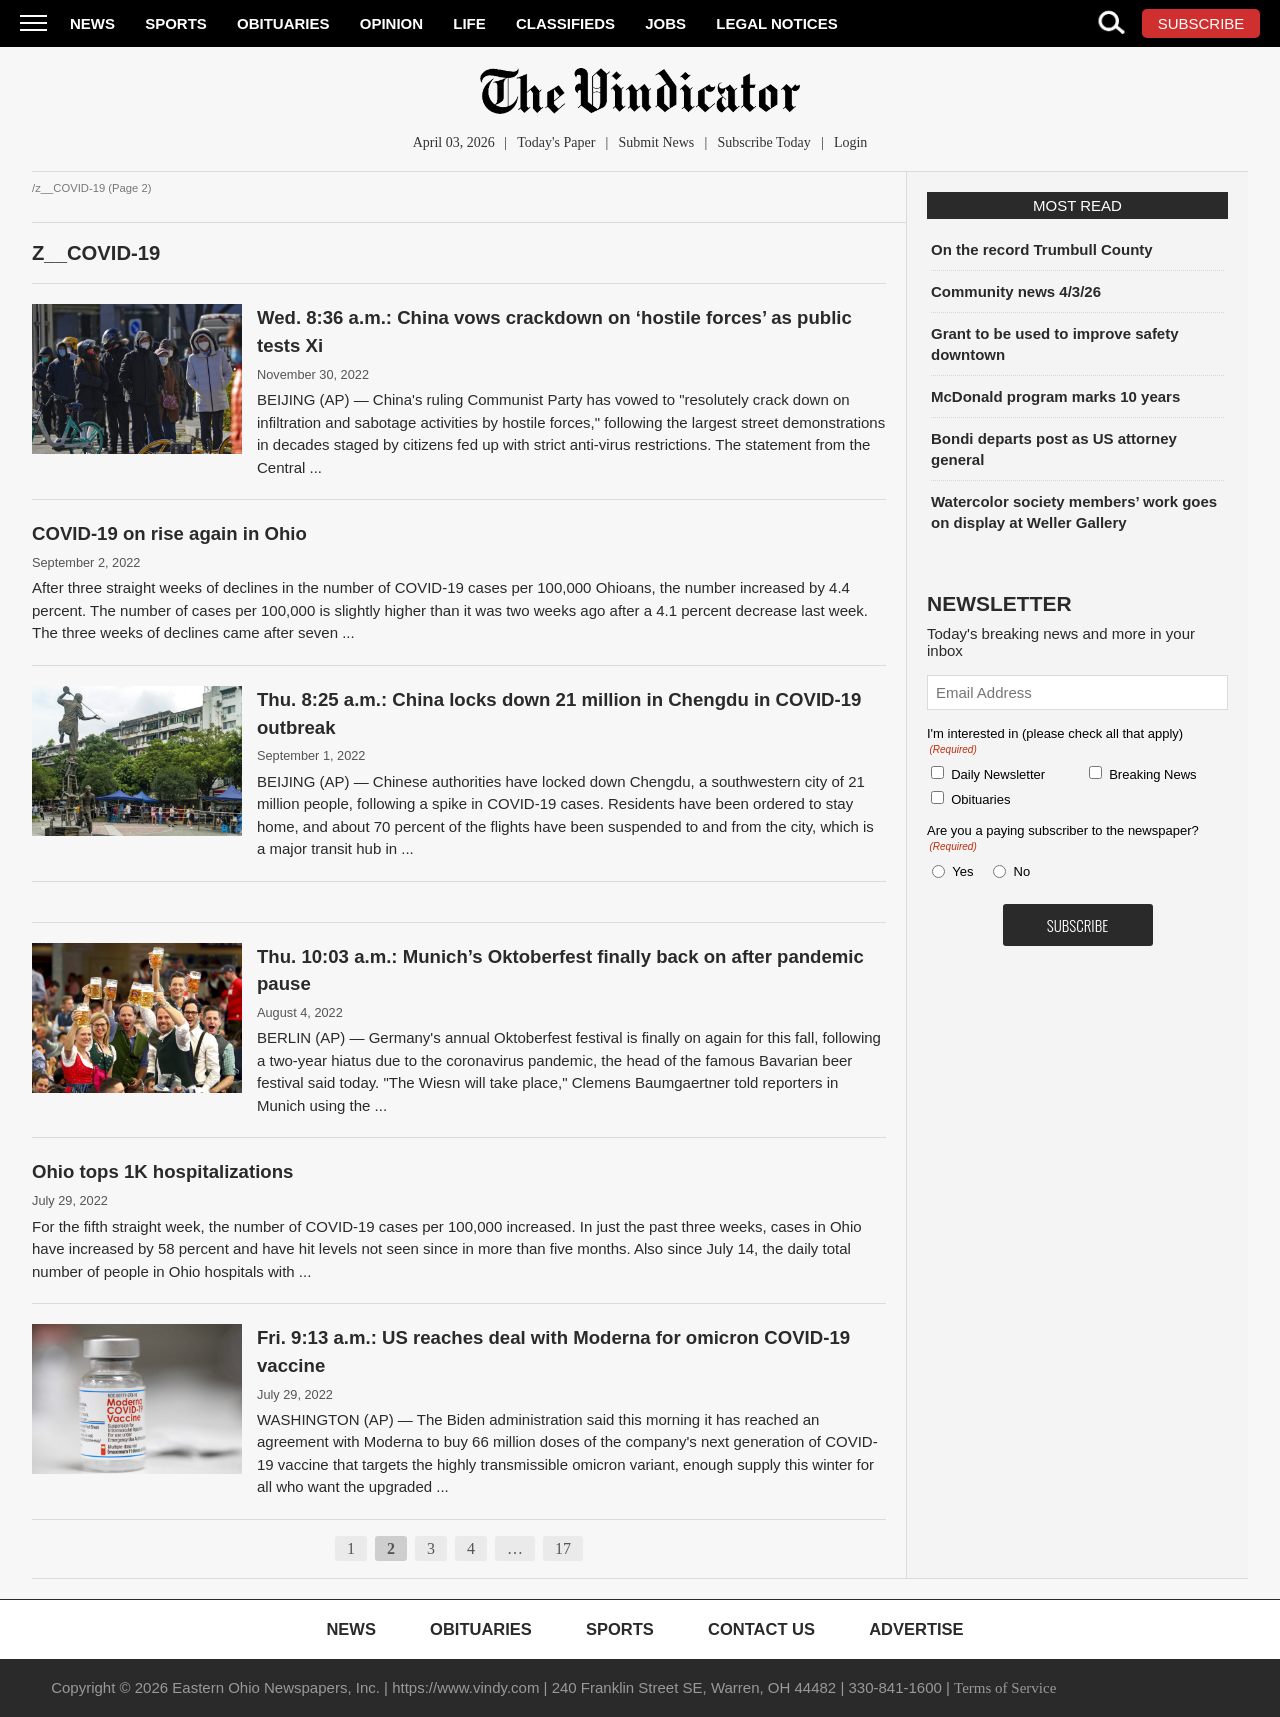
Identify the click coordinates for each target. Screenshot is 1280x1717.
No (1022, 871)
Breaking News (1152, 774)
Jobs (665, 23)
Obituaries (283, 23)
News (92, 23)
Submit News (656, 142)
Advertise (916, 1629)
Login (850, 142)
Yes (959, 871)
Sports (176, 23)
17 (563, 1548)
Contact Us (761, 1629)
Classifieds (565, 23)
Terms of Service (1005, 1688)
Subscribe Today (763, 142)
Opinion (391, 23)
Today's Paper (556, 142)
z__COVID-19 (96, 253)
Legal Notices (776, 23)
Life (469, 23)
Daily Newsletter (998, 774)
